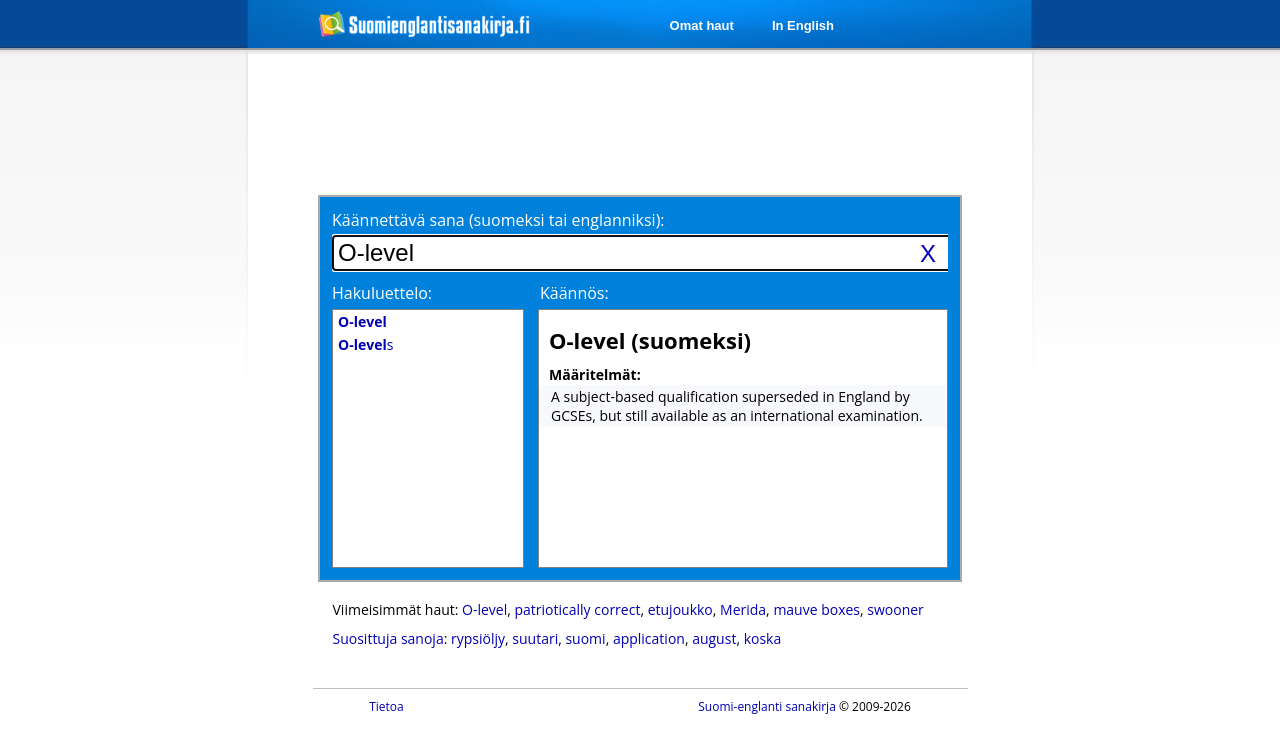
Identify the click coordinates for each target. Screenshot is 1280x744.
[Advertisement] (142, 378)
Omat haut (702, 25)
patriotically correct (578, 609)
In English (803, 25)
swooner (895, 609)
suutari (535, 638)
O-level (484, 609)
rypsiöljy (478, 638)
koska (763, 638)
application (649, 638)
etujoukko (680, 609)
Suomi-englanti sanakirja (767, 706)
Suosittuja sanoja (388, 638)
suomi (585, 638)
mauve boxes (816, 609)
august (714, 638)
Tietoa (386, 706)
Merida (743, 609)
